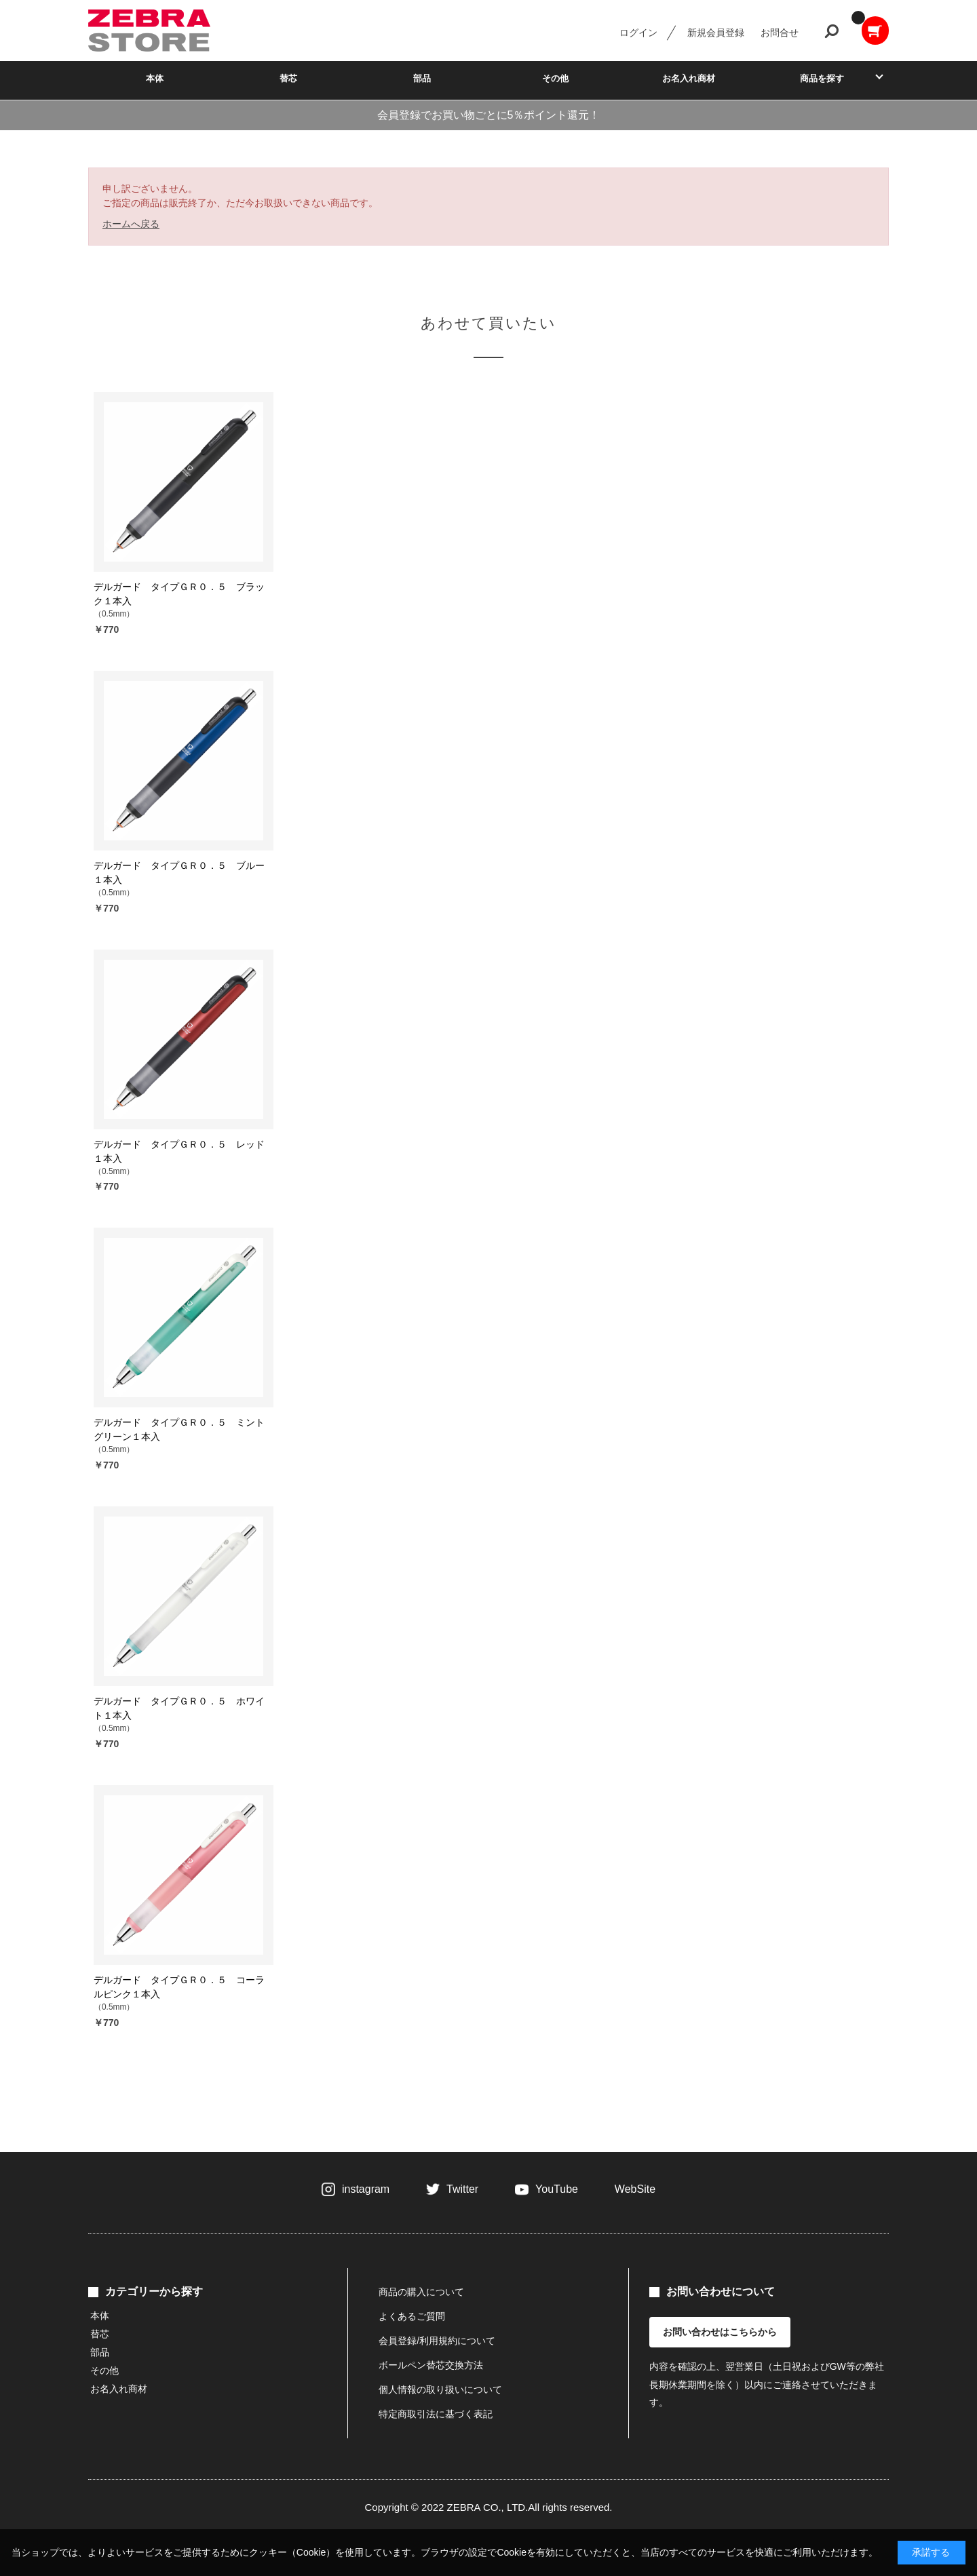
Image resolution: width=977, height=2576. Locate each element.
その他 (555, 78)
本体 (155, 78)
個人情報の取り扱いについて (440, 2389)
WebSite (635, 2189)
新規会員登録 (715, 32)
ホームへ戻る (130, 223)
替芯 (288, 78)
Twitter (462, 2189)
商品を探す (822, 78)
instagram (365, 2189)
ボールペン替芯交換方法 (431, 2365)
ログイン (638, 32)
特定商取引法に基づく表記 (436, 2413)
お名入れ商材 (688, 78)
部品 (422, 78)
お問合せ (780, 32)
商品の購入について (421, 2291)
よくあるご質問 (412, 2316)
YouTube (556, 2189)
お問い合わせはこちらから (720, 2331)
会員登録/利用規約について (437, 2340)
